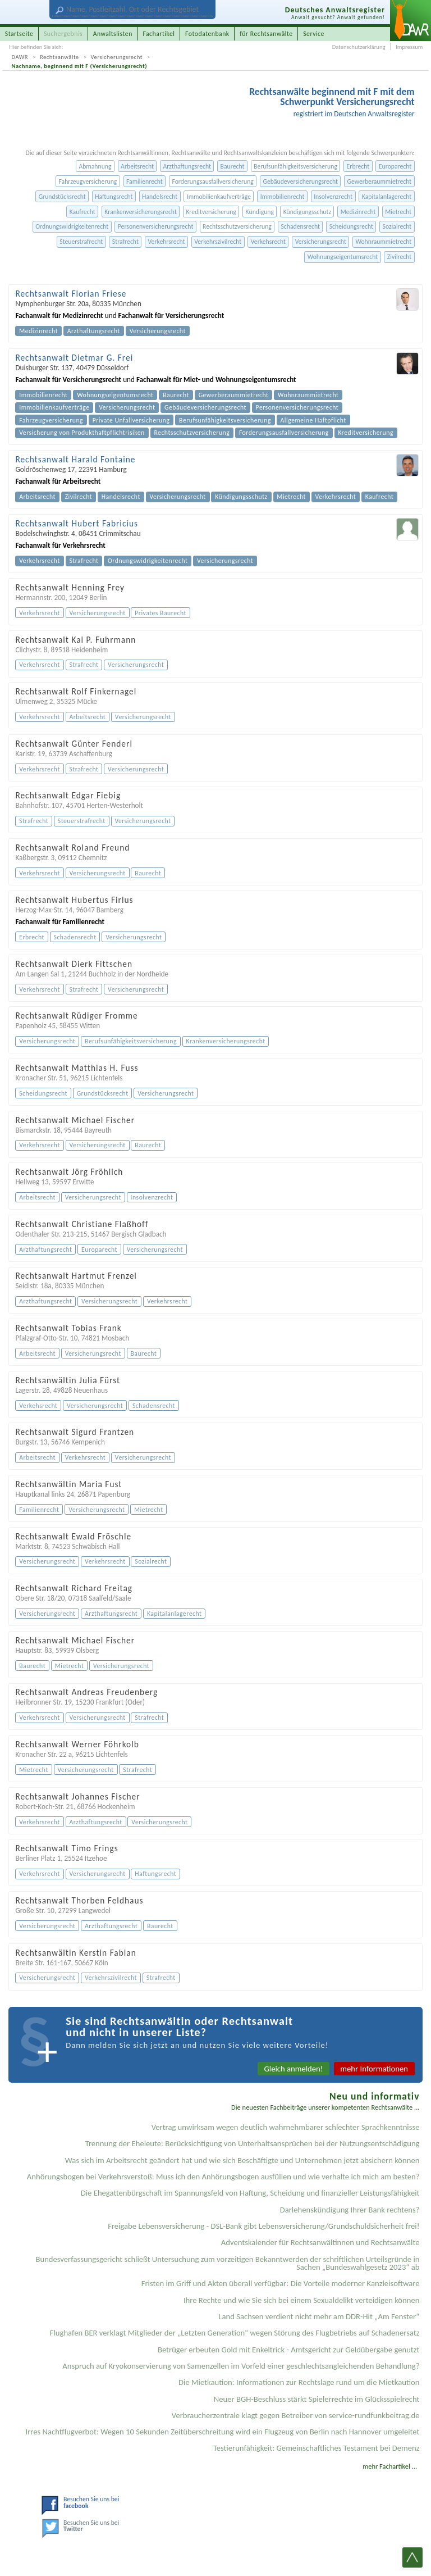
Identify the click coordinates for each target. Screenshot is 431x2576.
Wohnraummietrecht (383, 242)
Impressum (409, 47)
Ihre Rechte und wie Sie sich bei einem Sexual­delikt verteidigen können (302, 2300)
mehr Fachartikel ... (390, 2466)
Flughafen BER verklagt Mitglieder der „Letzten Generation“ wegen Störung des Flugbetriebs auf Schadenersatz (235, 2333)
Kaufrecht (82, 212)
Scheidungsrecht (351, 226)
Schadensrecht (300, 226)
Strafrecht (125, 242)
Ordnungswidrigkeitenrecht (71, 226)
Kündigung (260, 212)
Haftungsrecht (113, 197)
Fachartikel (159, 34)
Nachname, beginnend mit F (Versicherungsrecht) (80, 66)
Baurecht (233, 166)
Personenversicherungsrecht (156, 226)
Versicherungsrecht (117, 57)
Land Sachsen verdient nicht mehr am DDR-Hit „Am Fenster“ (318, 2316)
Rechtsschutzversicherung (237, 226)
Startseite (19, 34)
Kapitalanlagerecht (386, 197)
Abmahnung (95, 166)
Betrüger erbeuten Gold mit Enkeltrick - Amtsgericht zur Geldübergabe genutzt (289, 2350)
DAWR (20, 57)
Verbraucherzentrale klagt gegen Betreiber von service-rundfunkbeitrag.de (296, 2415)
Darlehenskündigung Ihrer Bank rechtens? (350, 2210)
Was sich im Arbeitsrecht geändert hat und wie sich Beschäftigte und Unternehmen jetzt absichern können (242, 2160)
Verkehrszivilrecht (217, 242)
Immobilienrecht (282, 197)
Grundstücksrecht (62, 197)
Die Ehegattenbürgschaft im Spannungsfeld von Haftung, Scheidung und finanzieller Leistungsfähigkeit (250, 2193)
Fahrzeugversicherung (88, 181)
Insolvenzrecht (333, 197)
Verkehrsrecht (166, 242)
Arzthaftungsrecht (187, 166)
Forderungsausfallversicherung (212, 181)
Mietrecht (398, 212)
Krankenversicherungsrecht (140, 212)
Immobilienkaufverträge (219, 197)
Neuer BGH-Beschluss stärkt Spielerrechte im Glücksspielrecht (317, 2399)
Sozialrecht (397, 226)
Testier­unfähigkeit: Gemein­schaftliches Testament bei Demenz (316, 2448)
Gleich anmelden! (293, 2069)
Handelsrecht (159, 197)
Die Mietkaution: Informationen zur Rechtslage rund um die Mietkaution (298, 2382)
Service (313, 34)
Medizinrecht (358, 212)
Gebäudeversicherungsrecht (300, 181)
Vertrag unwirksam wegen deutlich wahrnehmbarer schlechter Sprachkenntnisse (286, 2127)
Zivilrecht (399, 257)
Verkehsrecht (268, 242)
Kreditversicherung (211, 212)
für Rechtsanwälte (266, 34)
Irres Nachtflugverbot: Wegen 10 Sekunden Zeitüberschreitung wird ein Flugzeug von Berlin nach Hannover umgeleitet (223, 2432)
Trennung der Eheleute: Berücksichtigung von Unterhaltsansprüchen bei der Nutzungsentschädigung (252, 2143)
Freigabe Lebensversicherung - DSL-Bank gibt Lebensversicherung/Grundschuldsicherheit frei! (263, 2226)
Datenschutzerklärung (359, 47)
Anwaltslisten (112, 34)
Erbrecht (358, 166)
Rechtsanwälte (59, 57)
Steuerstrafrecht (81, 242)
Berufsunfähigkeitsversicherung (295, 166)
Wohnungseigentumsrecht (343, 257)
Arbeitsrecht (137, 166)
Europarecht (395, 166)
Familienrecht (144, 181)
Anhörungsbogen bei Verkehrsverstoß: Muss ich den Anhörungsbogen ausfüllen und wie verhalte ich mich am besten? (223, 2176)
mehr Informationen (374, 2069)
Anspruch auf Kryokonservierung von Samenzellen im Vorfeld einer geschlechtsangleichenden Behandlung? (240, 2366)
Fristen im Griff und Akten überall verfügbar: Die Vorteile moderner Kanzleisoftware (280, 2283)
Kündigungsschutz (307, 212)
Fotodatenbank (207, 34)
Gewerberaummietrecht (379, 181)
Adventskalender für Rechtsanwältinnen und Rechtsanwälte (320, 2242)
